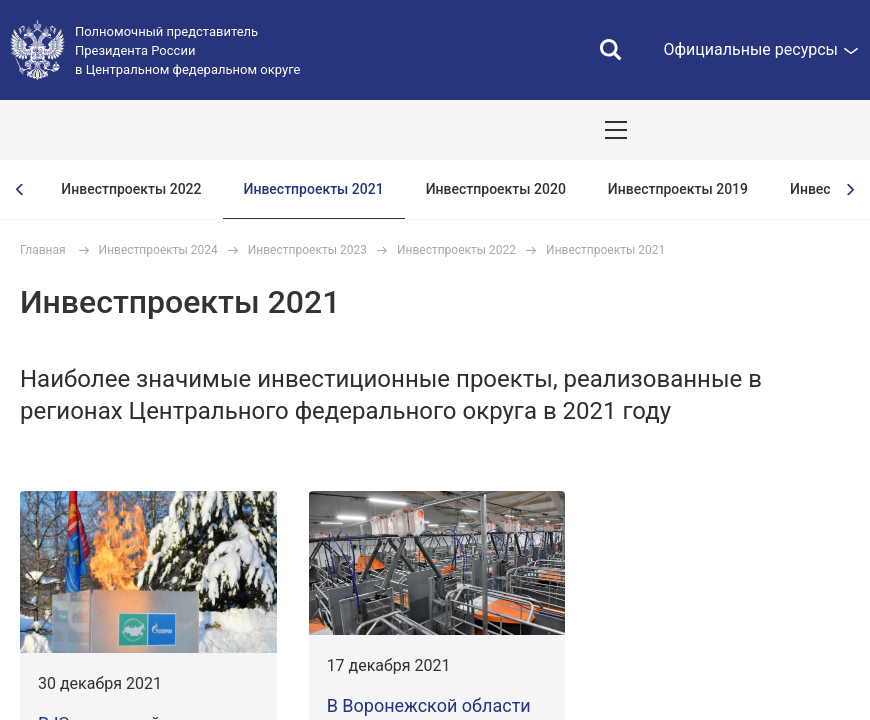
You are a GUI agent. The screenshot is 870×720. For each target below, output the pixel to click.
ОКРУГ (75, 130)
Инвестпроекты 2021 (314, 189)
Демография (536, 130)
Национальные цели (393, 130)
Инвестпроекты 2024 (158, 250)
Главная (43, 250)
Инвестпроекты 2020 (496, 189)
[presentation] (20, 189)
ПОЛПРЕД (162, 130)
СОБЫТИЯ (261, 130)
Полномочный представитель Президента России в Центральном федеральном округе (187, 50)
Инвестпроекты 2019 (678, 189)
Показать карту (795, 130)
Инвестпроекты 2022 (131, 189)
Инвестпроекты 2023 (307, 250)
